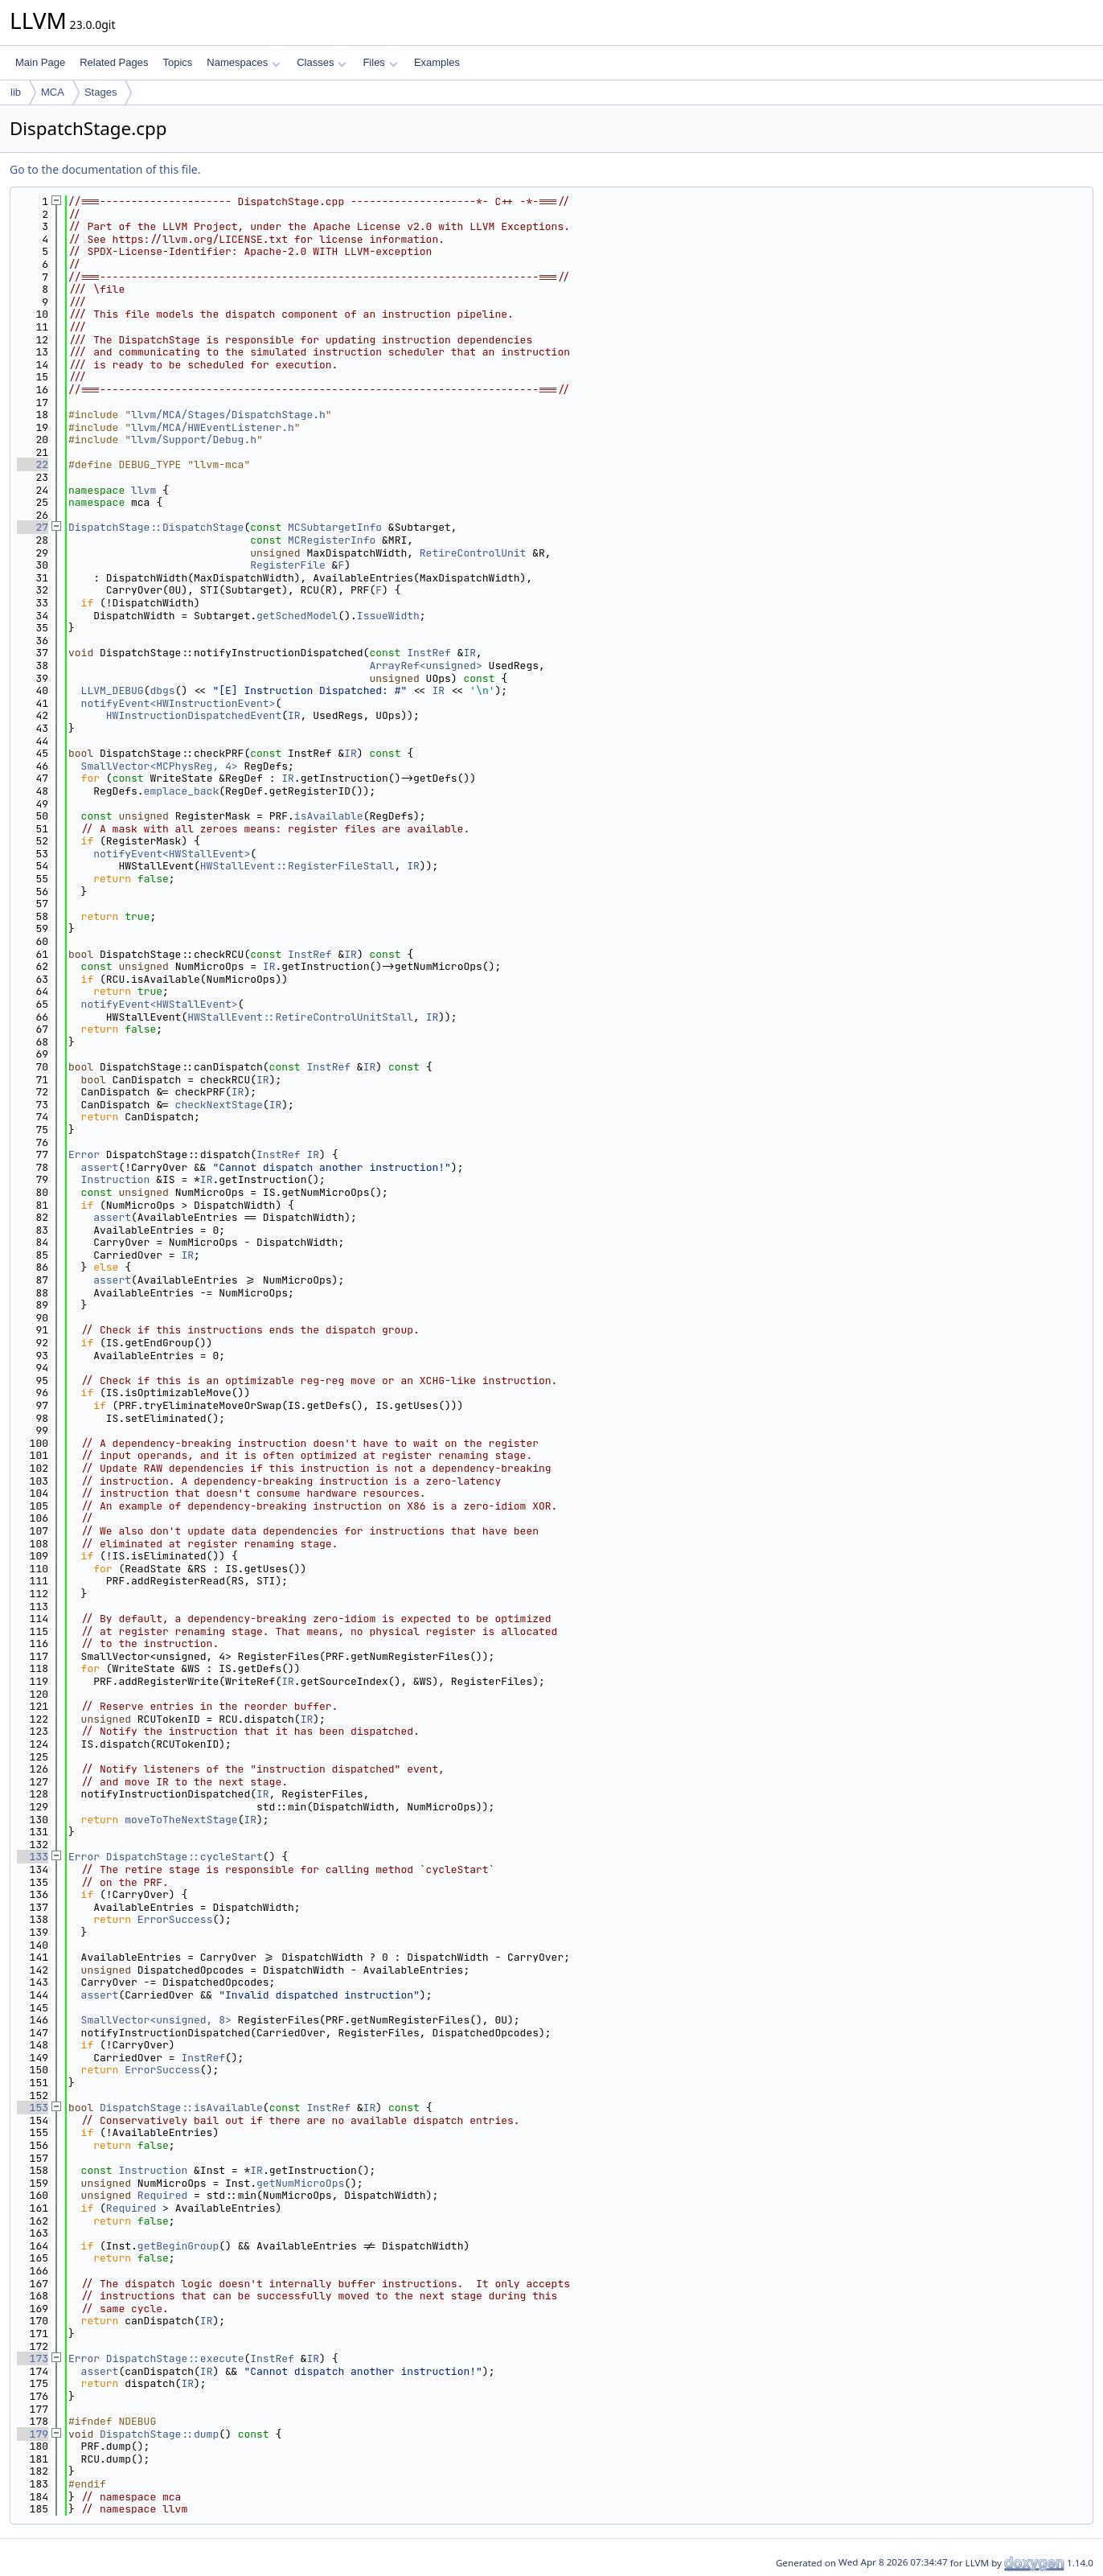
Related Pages (114, 62)
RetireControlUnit (473, 553)
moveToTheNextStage (181, 1819)
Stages (100, 92)
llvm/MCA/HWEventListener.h (212, 427)
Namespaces (243, 62)
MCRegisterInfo (331, 540)
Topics (177, 62)
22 (32, 464)
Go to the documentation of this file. (105, 169)
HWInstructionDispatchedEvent (193, 715)
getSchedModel (297, 615)
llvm (143, 490)
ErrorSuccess (175, 1919)
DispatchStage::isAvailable (181, 2107)
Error (84, 1154)
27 (32, 527)
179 (32, 2434)
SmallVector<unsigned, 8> (156, 2020)
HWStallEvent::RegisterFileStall (297, 866)
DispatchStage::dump (159, 2434)
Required (162, 2195)
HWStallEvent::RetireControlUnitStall (300, 1017)
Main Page (40, 62)
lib (15, 92)
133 (32, 1856)
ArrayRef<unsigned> (425, 665)
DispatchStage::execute (175, 2358)
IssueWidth (388, 615)
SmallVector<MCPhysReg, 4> (159, 766)
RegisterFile (288, 565)
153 (32, 2107)
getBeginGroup (178, 2246)
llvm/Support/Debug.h (193, 439)
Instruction (115, 1179)
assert (100, 1167)
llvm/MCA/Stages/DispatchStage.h (228, 414)
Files (380, 62)
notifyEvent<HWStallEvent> (171, 854)
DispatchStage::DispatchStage (156, 527)
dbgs (162, 690)
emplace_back (181, 791)
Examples (437, 62)
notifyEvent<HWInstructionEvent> (178, 703)
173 (32, 2358)
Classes (321, 62)
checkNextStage (219, 1104)
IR (469, 652)
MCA (52, 92)
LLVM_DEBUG (112, 690)
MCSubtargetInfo (335, 527)
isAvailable (328, 816)
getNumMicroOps (300, 2183)
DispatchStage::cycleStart (184, 1856)
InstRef (429, 652)
